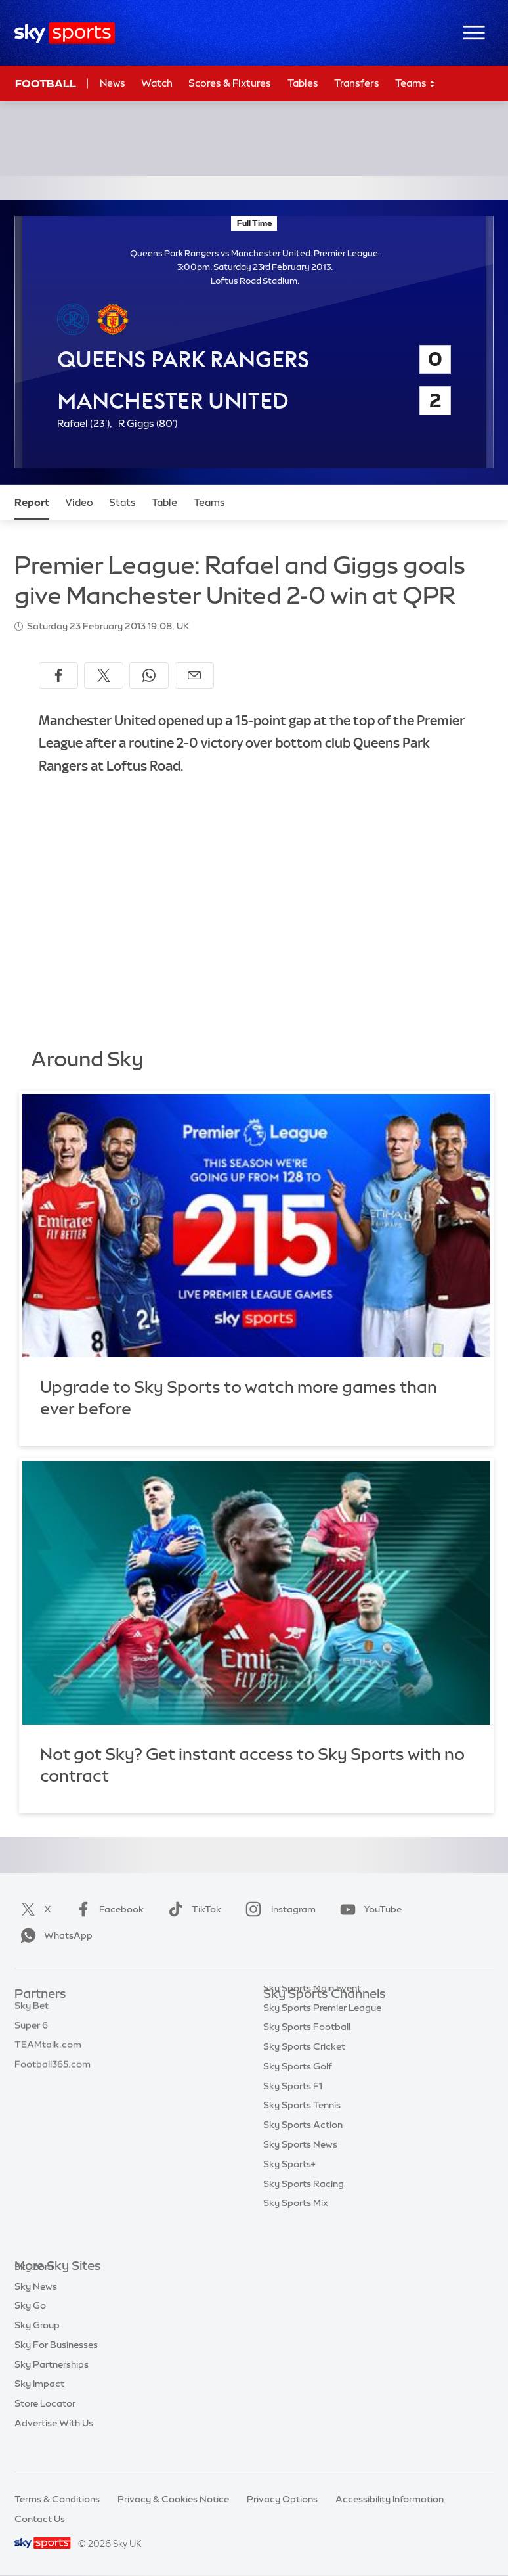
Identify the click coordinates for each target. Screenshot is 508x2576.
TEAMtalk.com (47, 2053)
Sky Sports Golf (297, 2092)
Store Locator (44, 2423)
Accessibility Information (389, 2499)
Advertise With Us (53, 2442)
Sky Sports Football (306, 2053)
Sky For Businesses (56, 2364)
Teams (415, 83)
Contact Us (39, 2518)
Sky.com (33, 2286)
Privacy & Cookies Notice (173, 2499)
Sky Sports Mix (295, 2229)
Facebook (107, 1909)
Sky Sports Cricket (304, 2072)
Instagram (278, 1909)
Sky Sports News (300, 2170)
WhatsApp (54, 1935)
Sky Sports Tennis (302, 2131)
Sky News (35, 2306)
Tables (302, 83)
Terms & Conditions (57, 2499)
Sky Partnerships (51, 2384)
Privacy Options (282, 2499)
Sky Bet (31, 2014)
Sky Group (37, 2344)
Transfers (356, 83)
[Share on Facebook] (58, 675)
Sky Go (30, 2325)
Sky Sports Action (303, 2151)
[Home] (64, 33)
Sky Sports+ (289, 2190)
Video (79, 502)
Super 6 (31, 2034)
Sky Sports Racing (303, 2210)
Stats (122, 502)
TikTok (192, 1909)
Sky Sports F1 (292, 2112)
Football (45, 83)
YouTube (368, 1909)
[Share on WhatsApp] (149, 675)
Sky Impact (39, 2403)
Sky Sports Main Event (312, 2014)
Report (31, 502)
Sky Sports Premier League (322, 2034)
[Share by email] (194, 675)
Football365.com (52, 2072)
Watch (157, 83)
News (112, 83)
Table (164, 502)
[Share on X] (103, 675)
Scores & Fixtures (229, 83)
